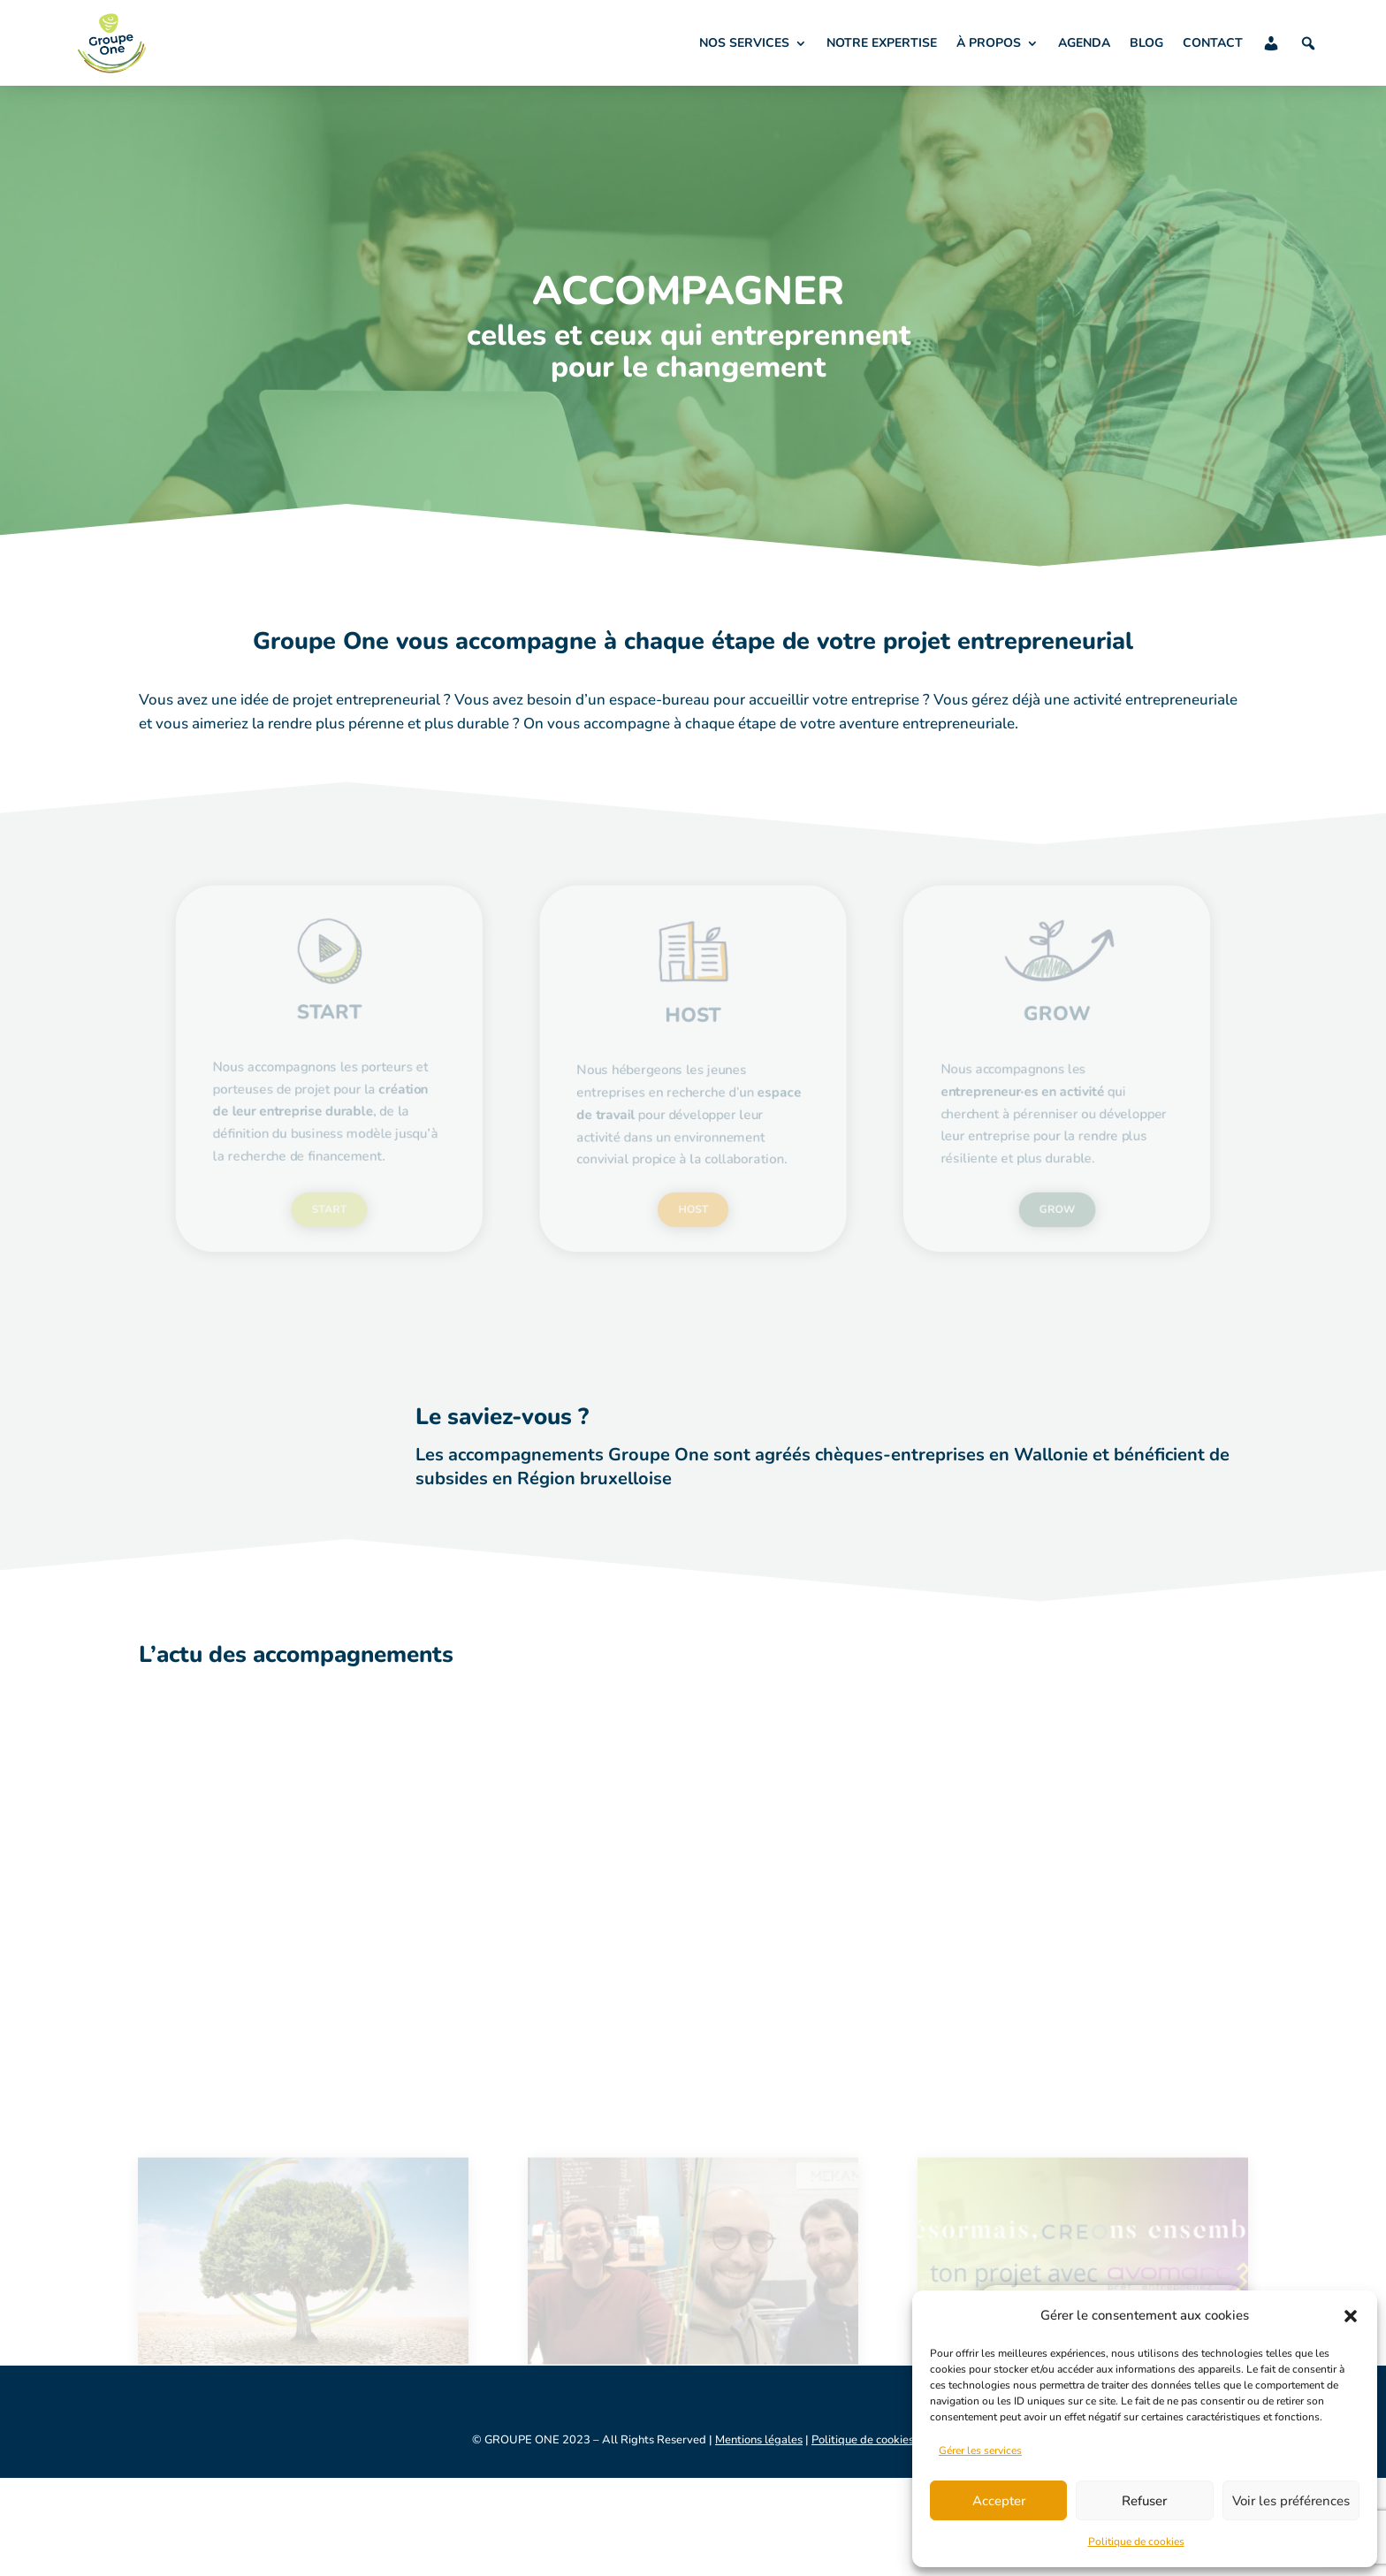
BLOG (1146, 42)
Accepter (998, 2501)
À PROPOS (988, 42)
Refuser (1144, 2501)
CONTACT (1213, 42)
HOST (693, 1188)
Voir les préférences (1291, 2501)
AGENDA (1084, 42)
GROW (995, 1188)
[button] (1350, 2316)
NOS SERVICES (744, 42)
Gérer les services (980, 2450)
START (390, 1188)
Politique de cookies (1136, 2541)
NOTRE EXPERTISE (881, 42)
